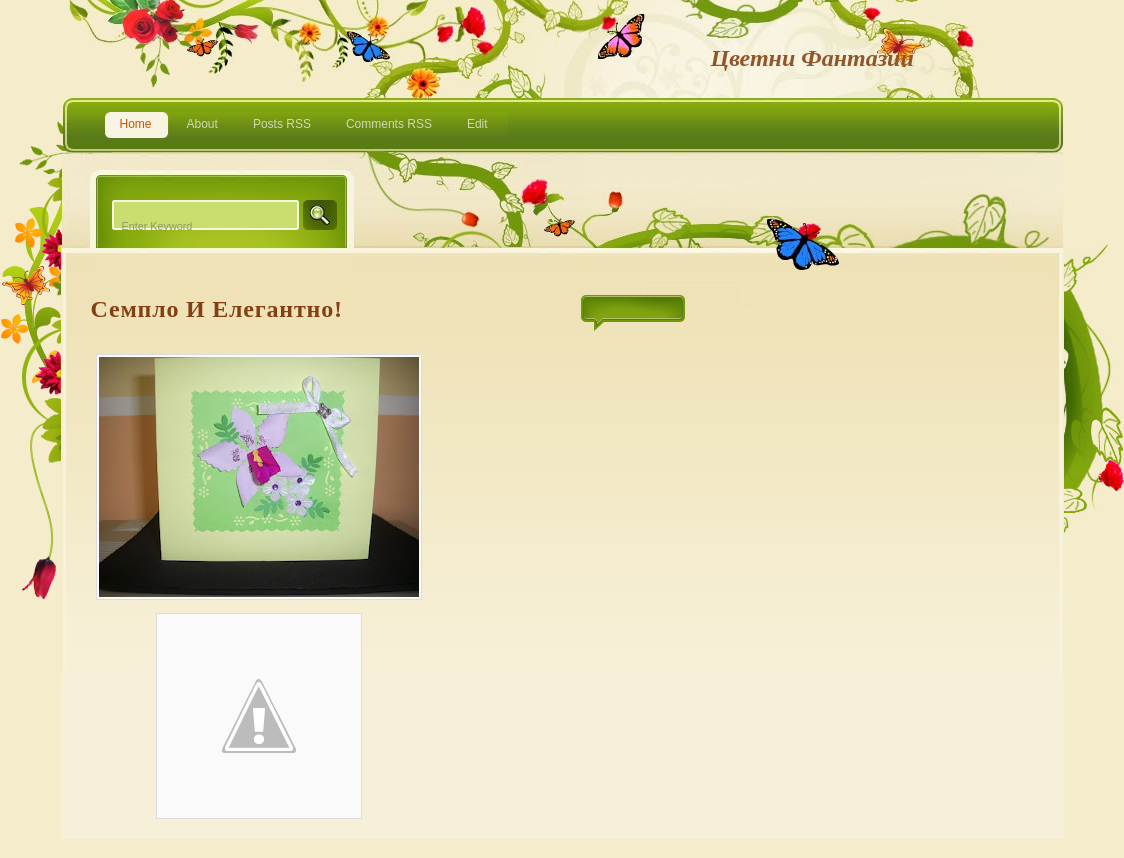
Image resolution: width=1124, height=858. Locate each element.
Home (136, 124)
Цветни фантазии (812, 58)
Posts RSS (282, 124)
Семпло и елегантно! (217, 309)
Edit (477, 124)
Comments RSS (389, 124)
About (202, 124)
